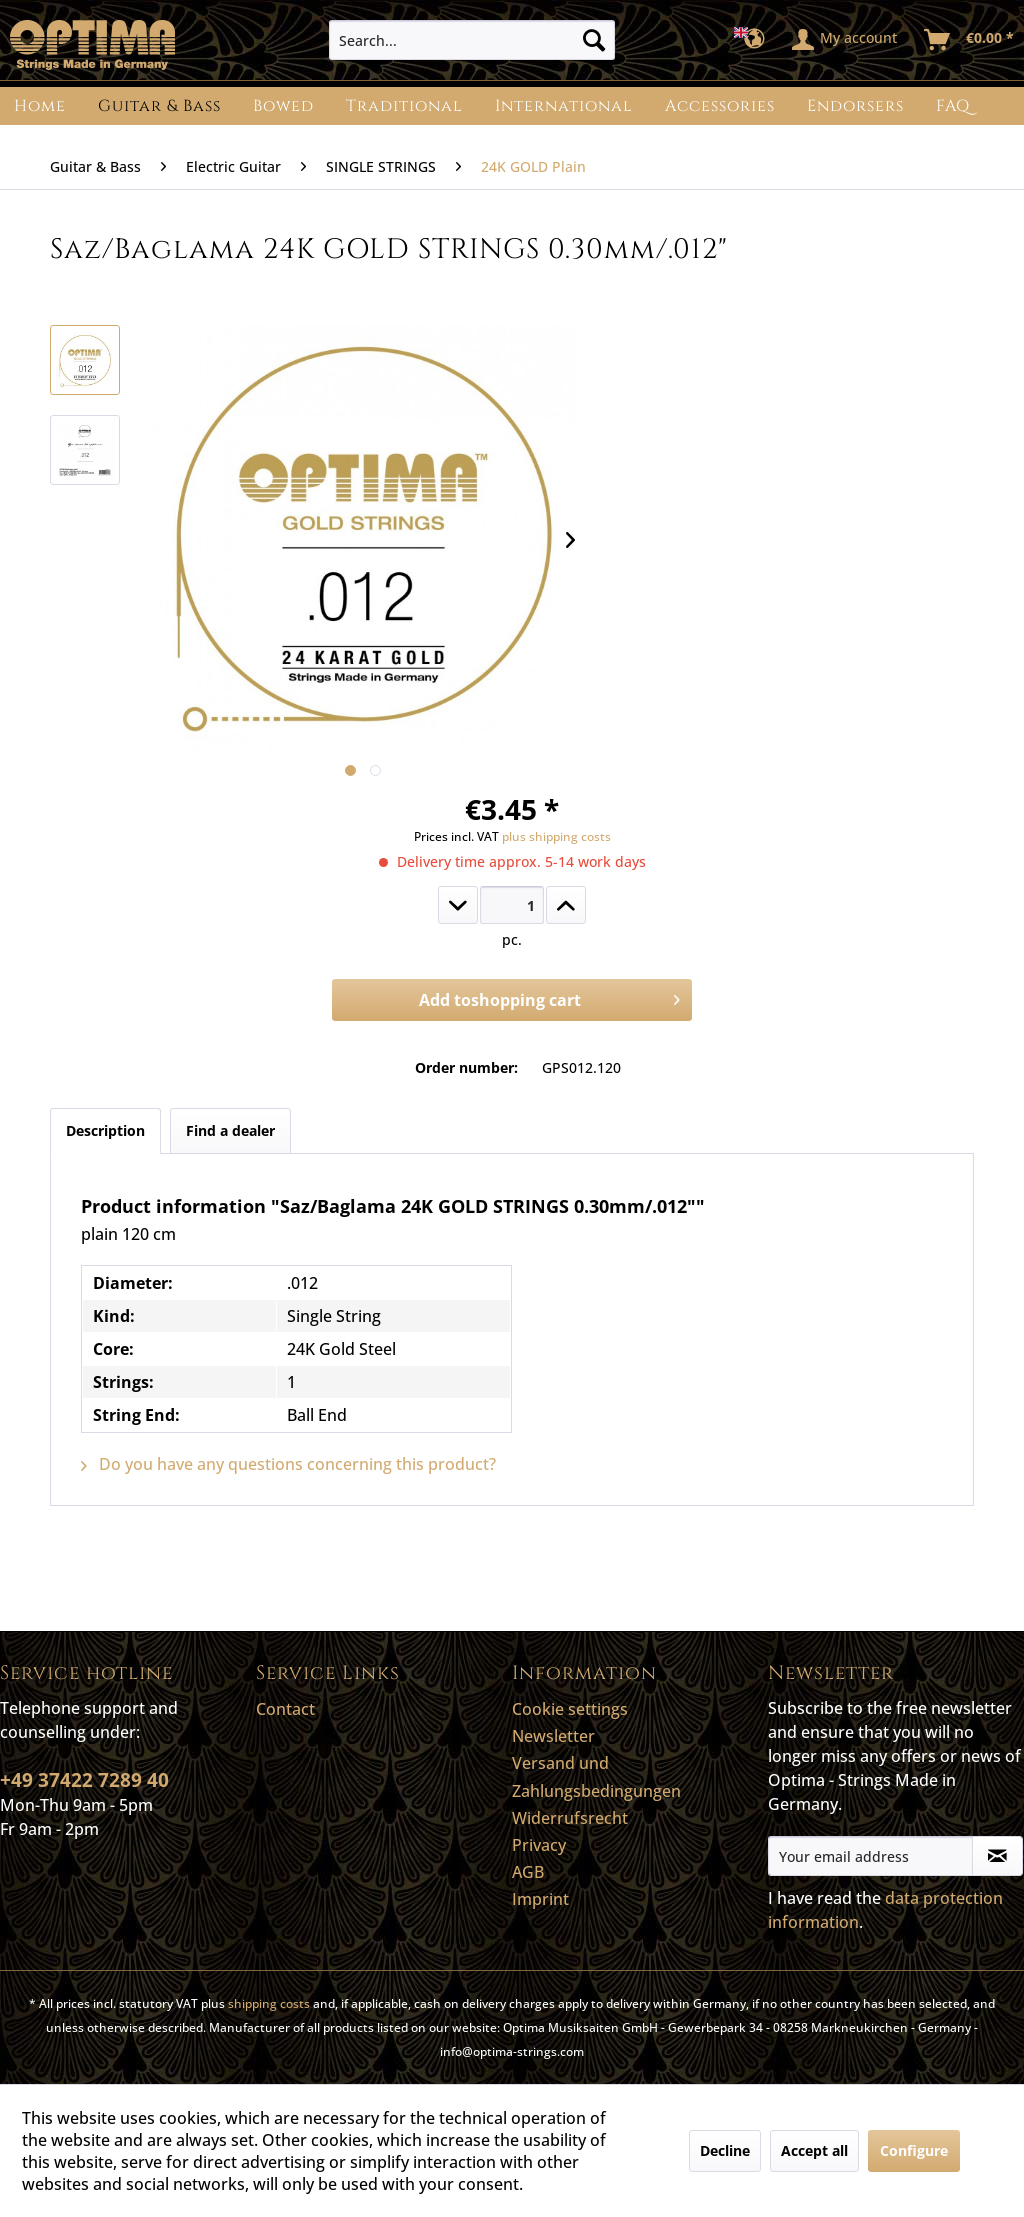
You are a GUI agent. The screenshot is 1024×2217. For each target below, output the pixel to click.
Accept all (814, 2150)
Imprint (540, 1899)
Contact (285, 1709)
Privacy (539, 1845)
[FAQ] (953, 106)
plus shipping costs (556, 836)
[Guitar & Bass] (159, 106)
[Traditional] (404, 106)
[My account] (845, 40)
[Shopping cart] (970, 40)
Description (105, 1130)
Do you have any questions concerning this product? (288, 1464)
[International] (564, 106)
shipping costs (269, 2003)
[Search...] (472, 40)
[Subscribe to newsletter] (997, 1856)
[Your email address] (870, 1856)
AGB (528, 1872)
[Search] (594, 40)
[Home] (40, 106)
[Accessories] (720, 106)
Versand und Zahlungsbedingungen (596, 1776)
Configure (914, 2150)
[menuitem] (472, 40)
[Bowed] (283, 106)
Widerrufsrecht (570, 1818)
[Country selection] (755, 40)
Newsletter (553, 1736)
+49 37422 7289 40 (84, 1780)
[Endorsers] (855, 106)
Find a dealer (230, 1130)
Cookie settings (570, 1709)
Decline (725, 2150)
